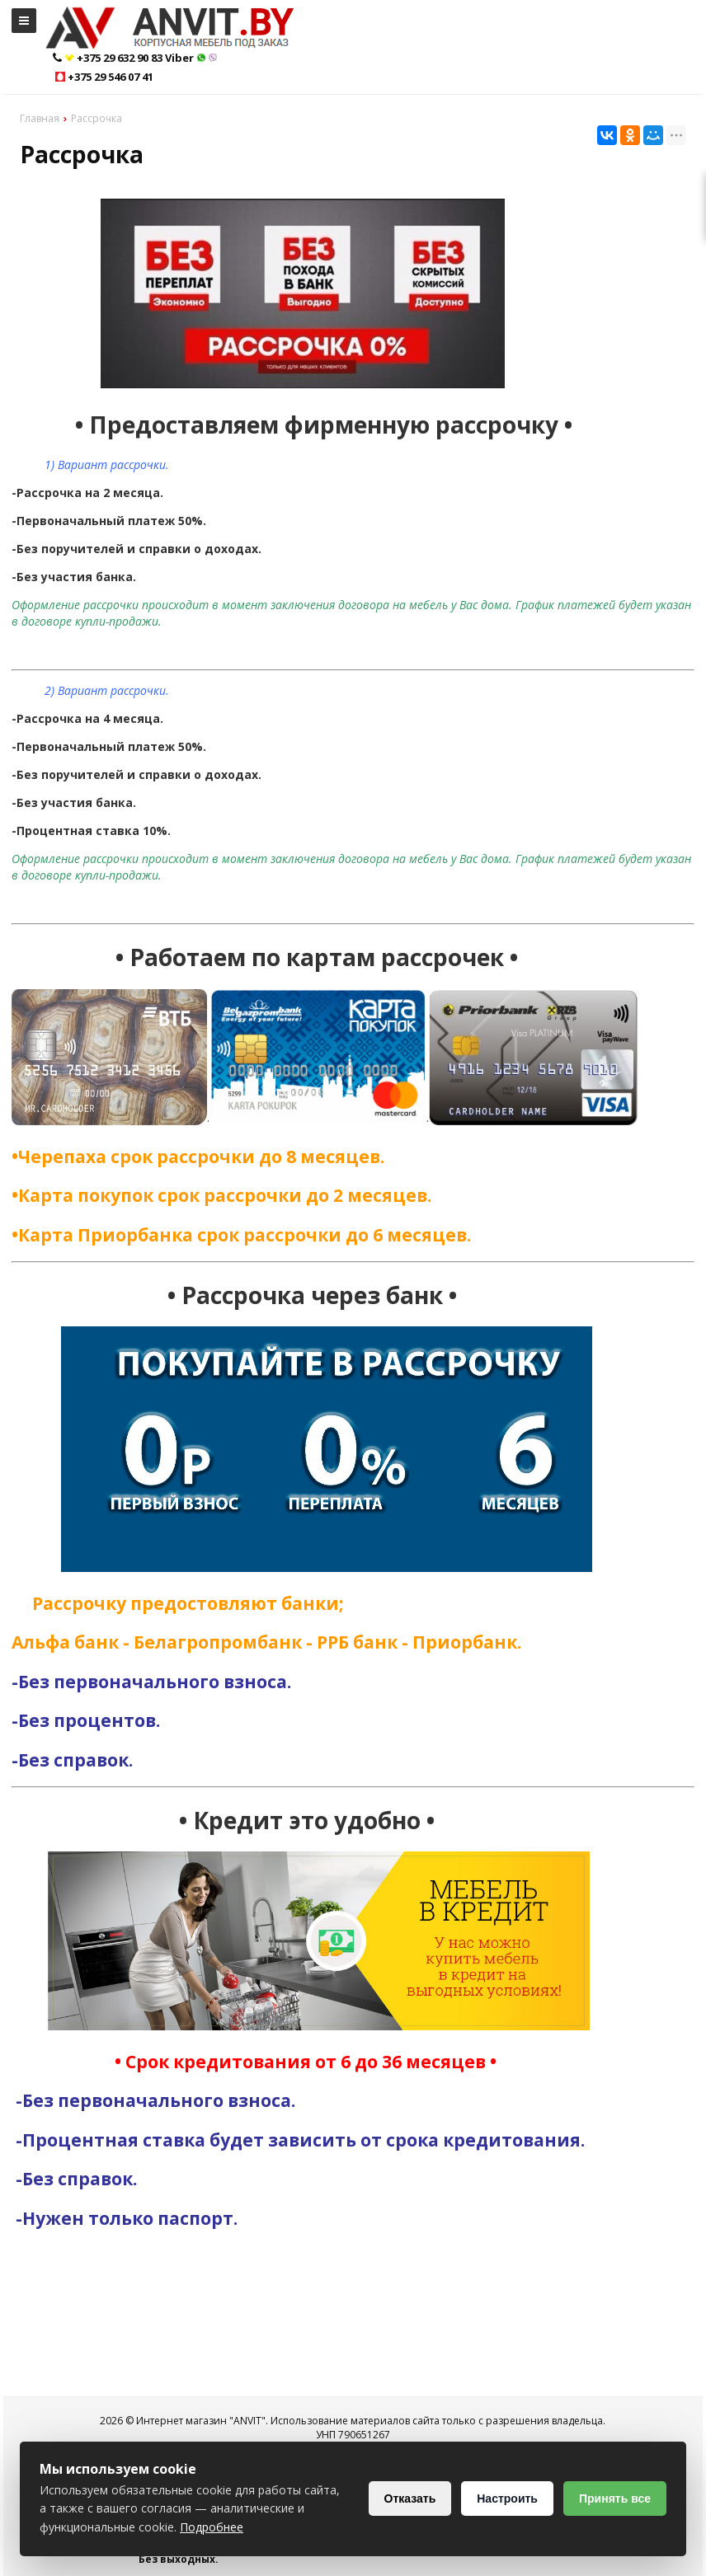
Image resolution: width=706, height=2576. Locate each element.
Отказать (410, 2498)
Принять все (615, 2498)
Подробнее (211, 2527)
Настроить (507, 2498)
